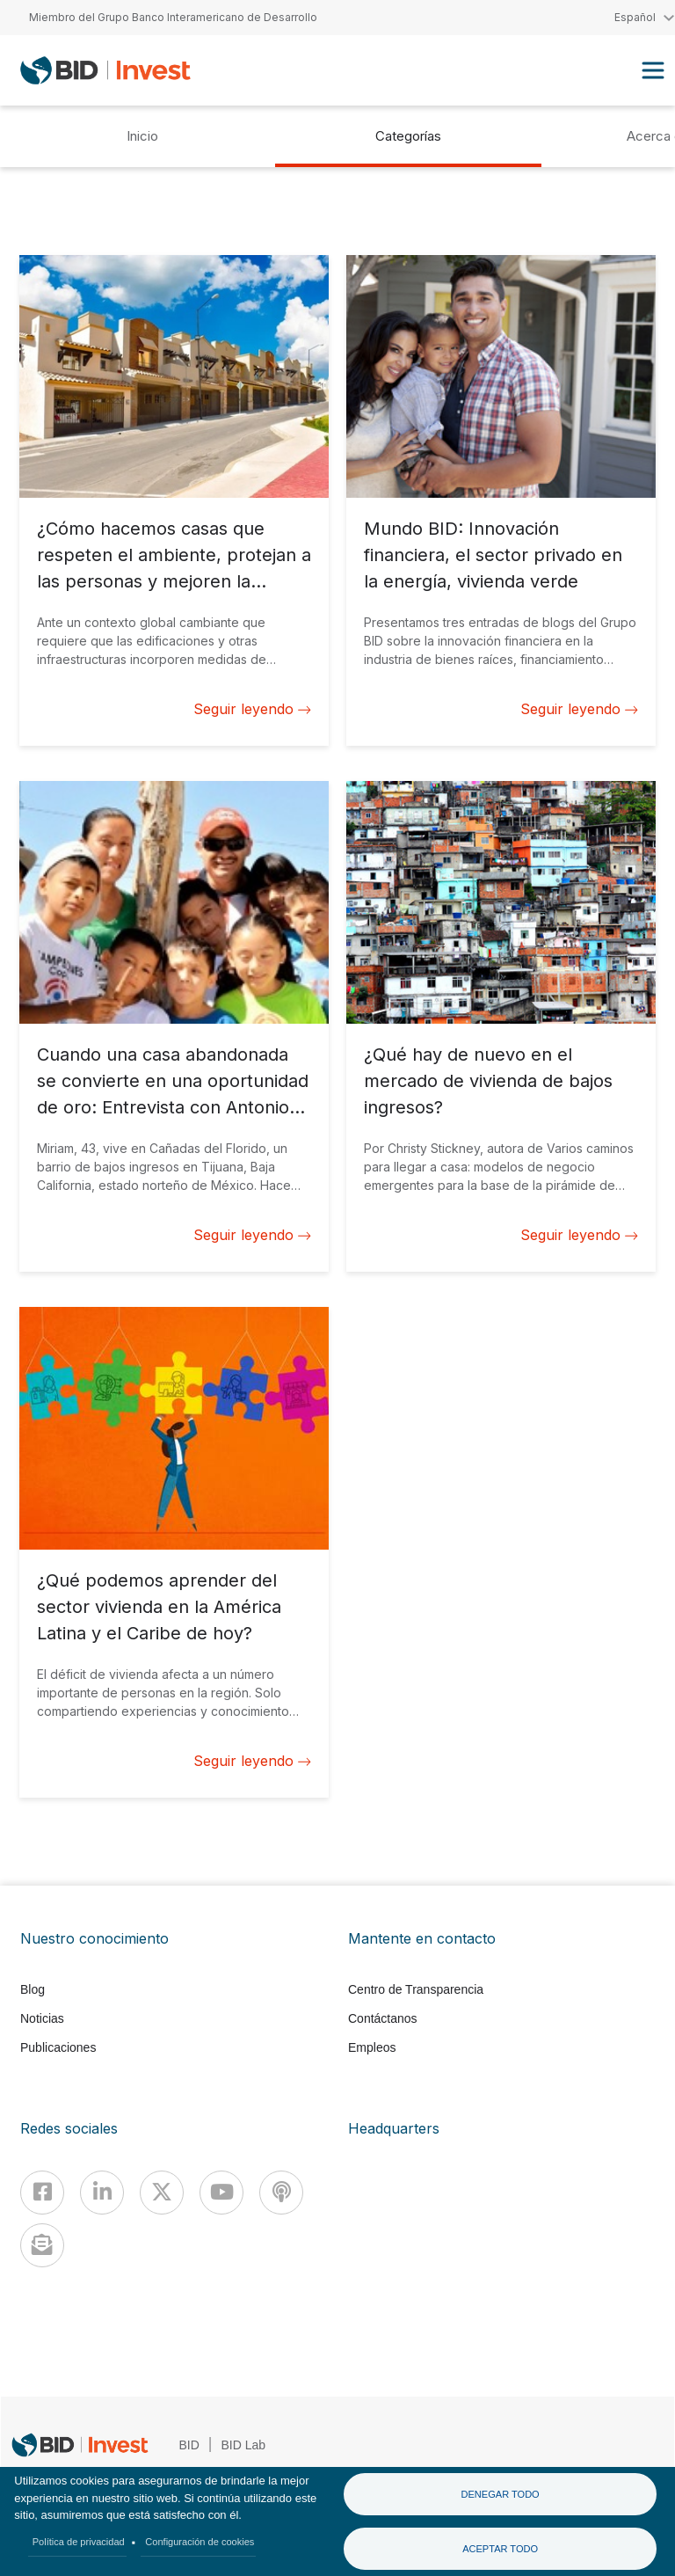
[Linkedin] (102, 2193)
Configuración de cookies (199, 2541)
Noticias (42, 2018)
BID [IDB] (189, 2445)
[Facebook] (42, 2193)
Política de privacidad (79, 2541)
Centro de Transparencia (415, 1989)
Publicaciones (58, 2047)
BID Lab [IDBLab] (243, 2445)
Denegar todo (500, 2494)
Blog (32, 1989)
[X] (162, 2193)
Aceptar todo (500, 2548)
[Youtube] (221, 2193)
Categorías (408, 136)
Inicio (142, 136)
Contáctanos (382, 2018)
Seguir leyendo (252, 708)
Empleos (372, 2047)
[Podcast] (281, 2193)
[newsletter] (42, 2245)
